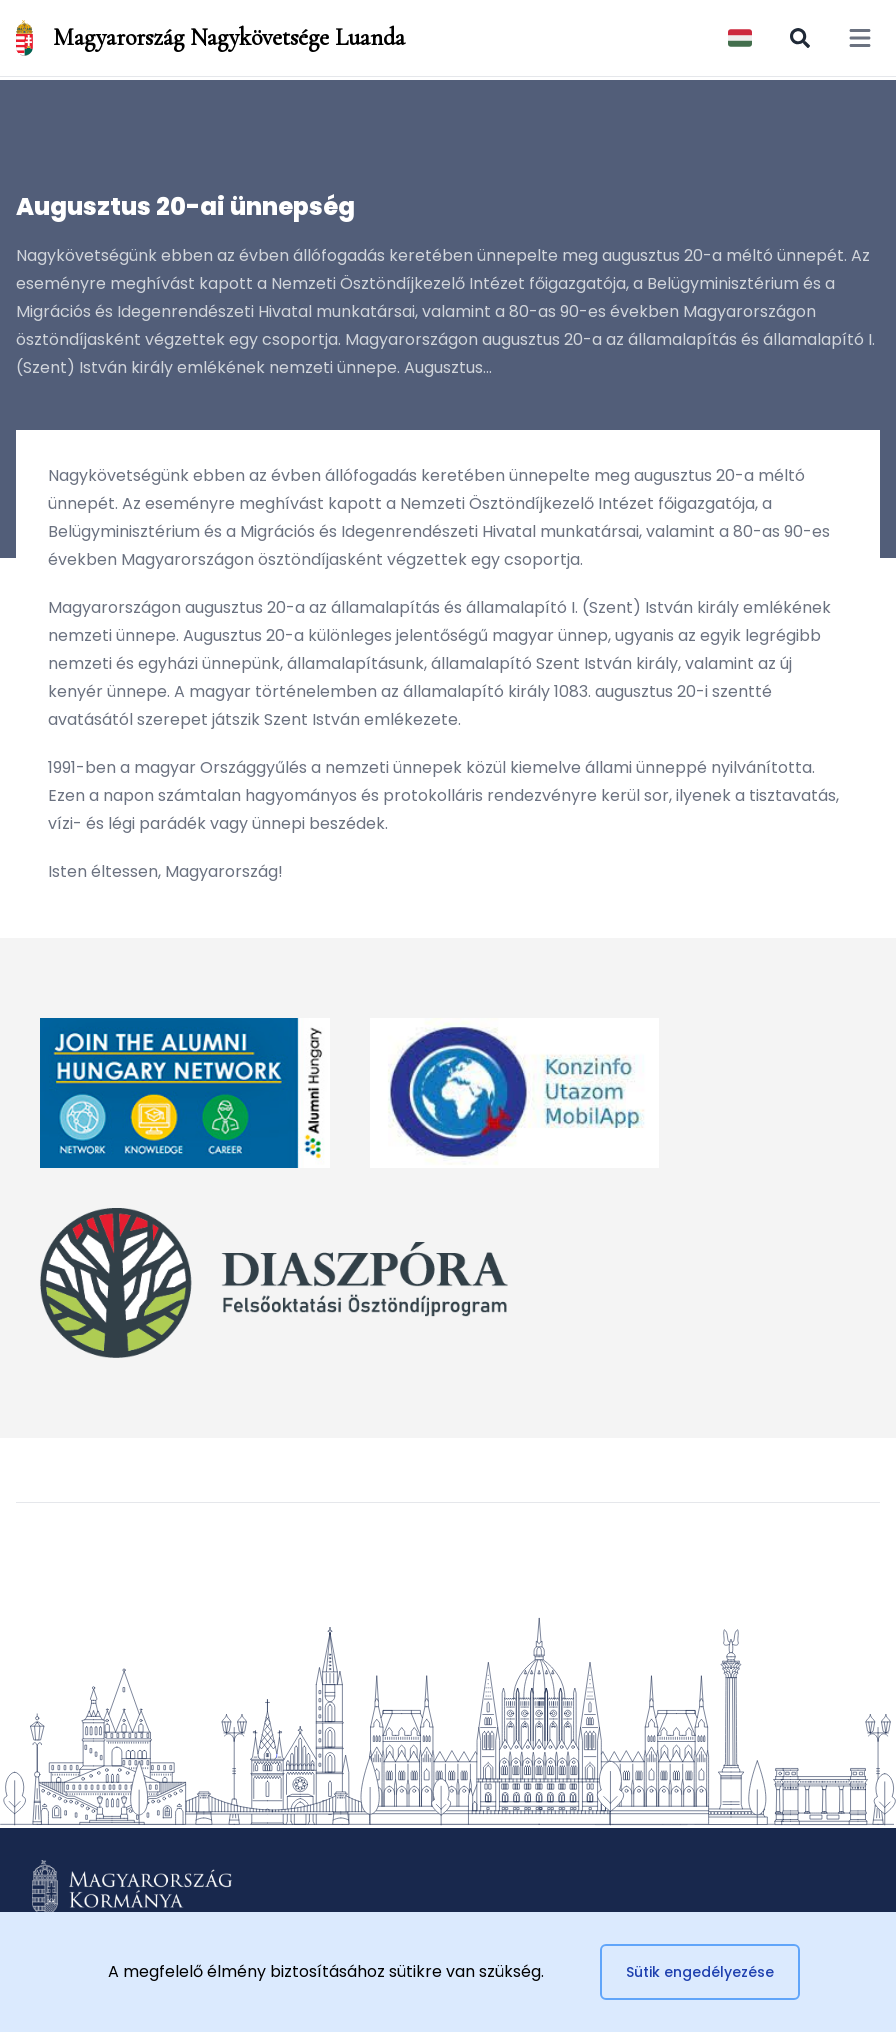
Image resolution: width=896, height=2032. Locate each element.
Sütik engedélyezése (700, 1972)
